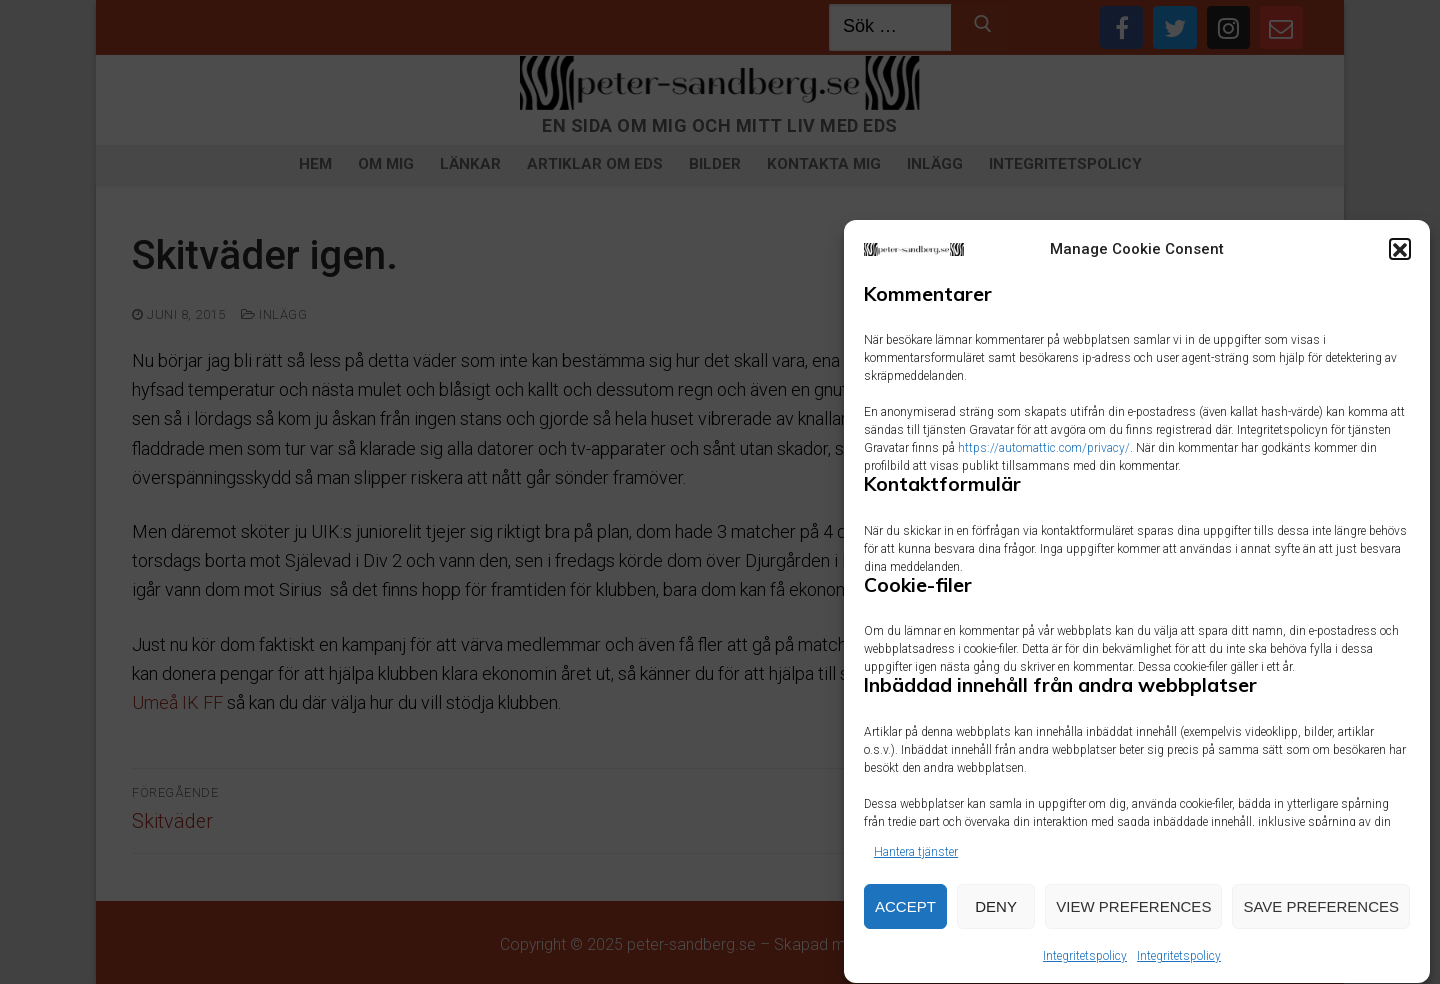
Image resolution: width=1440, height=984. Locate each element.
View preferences (1133, 913)
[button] (1400, 257)
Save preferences (1321, 913)
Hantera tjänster (916, 859)
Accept (905, 913)
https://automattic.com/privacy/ (1044, 455)
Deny (996, 913)
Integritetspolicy (1085, 963)
